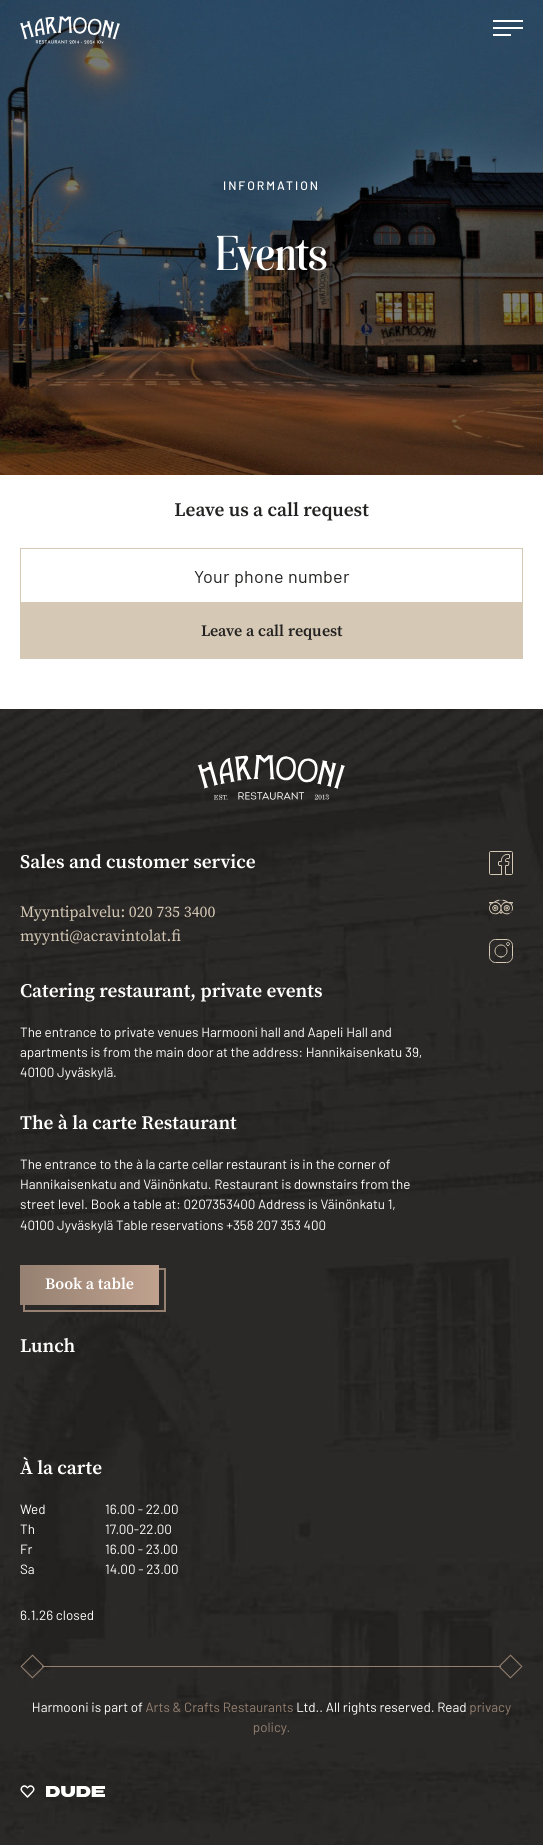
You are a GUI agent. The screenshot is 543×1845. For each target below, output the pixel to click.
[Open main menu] (508, 30)
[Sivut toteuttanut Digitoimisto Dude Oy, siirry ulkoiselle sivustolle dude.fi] (62, 1795)
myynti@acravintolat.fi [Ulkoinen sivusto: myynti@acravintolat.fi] (100, 937)
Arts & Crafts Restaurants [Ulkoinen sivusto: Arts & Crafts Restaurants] (219, 1707)
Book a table (89, 1285)
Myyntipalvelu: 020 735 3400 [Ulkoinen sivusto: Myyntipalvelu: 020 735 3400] (117, 913)
